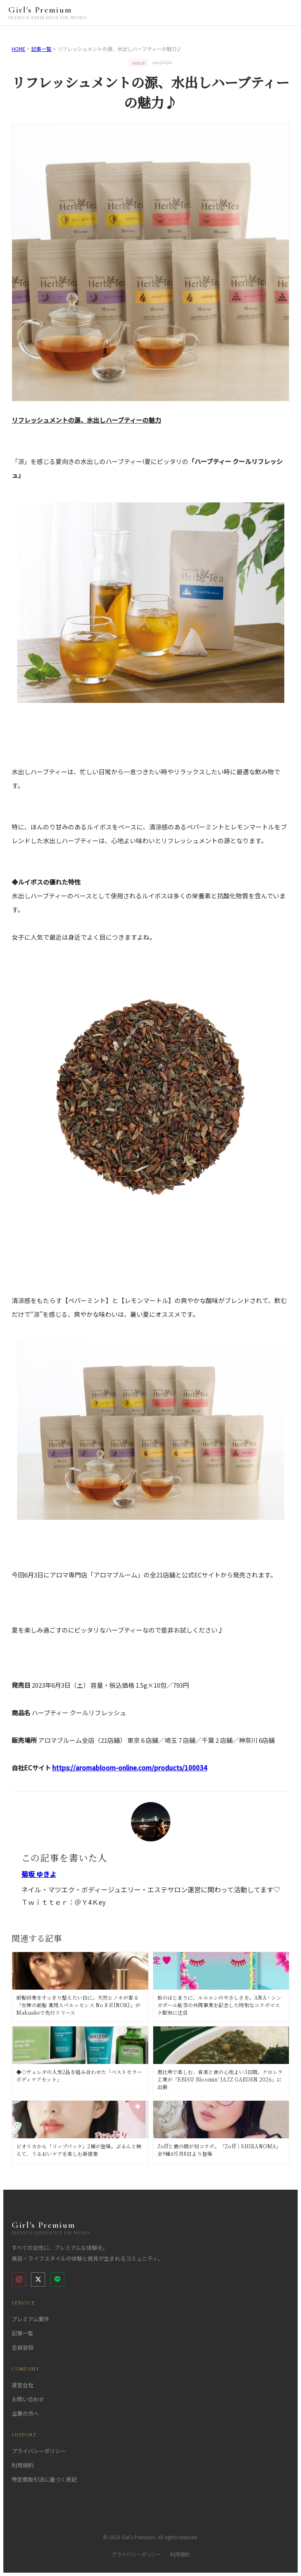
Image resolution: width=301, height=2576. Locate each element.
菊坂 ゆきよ (38, 1874)
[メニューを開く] (285, 12)
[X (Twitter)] (38, 2279)
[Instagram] (19, 2279)
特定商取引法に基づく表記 (44, 2479)
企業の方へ (25, 2413)
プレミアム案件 (30, 2319)
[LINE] (57, 2279)
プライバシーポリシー (39, 2451)
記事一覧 (41, 48)
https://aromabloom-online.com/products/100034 (129, 1767)
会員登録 (22, 2347)
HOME (18, 48)
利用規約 (22, 2465)
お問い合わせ (28, 2399)
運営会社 (22, 2385)
